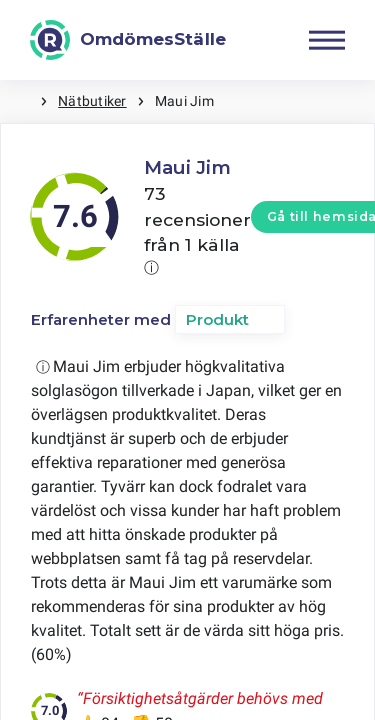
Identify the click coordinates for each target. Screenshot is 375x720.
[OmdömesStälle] (128, 40)
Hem (20, 101)
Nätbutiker (92, 101)
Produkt (217, 319)
